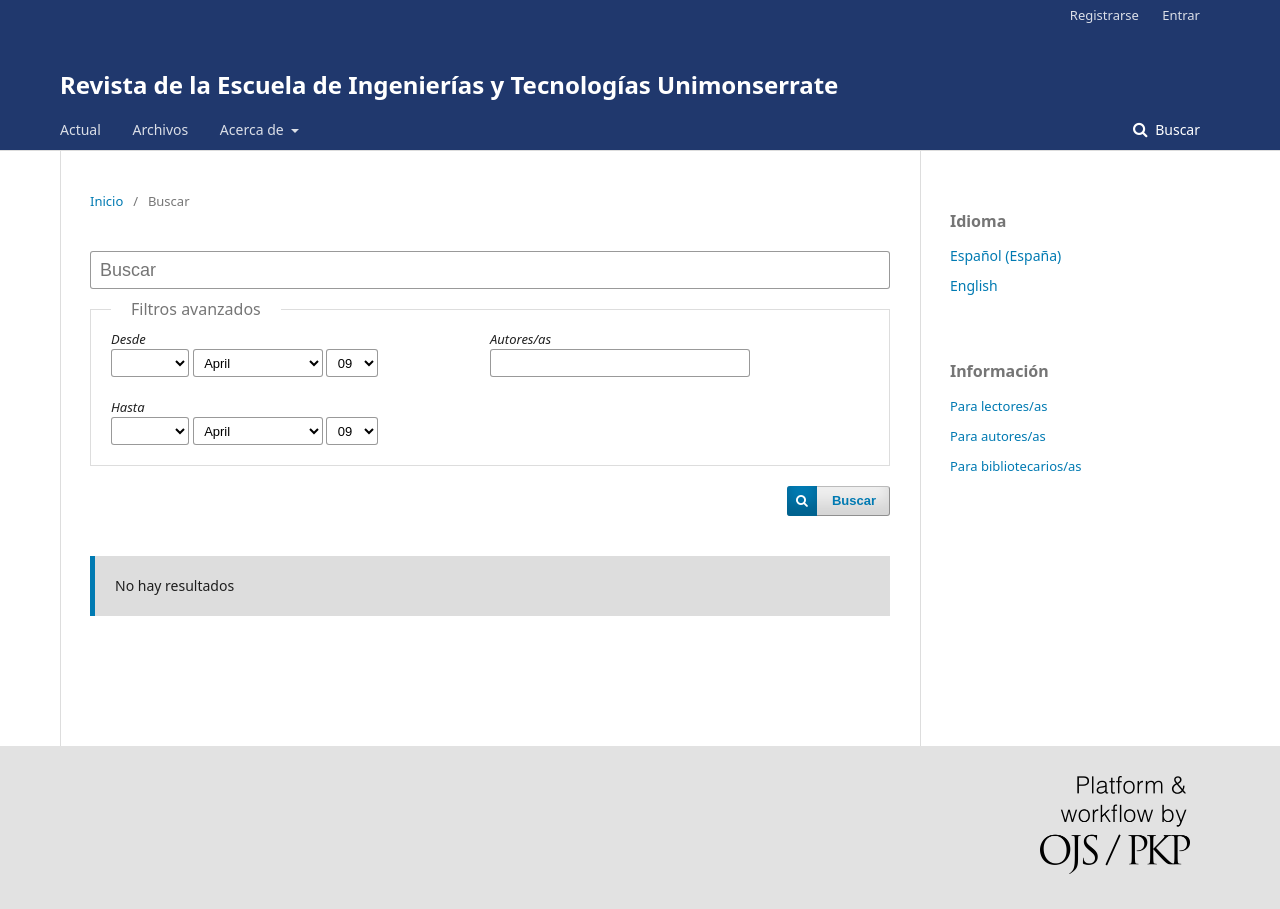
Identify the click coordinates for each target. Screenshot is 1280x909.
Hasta (128, 407)
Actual (80, 129)
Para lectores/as (998, 406)
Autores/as (520, 339)
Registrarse (1104, 15)
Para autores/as (998, 436)
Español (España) (1005, 255)
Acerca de (253, 129)
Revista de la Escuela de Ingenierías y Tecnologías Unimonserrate (449, 84)
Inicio (106, 201)
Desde (128, 339)
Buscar (1176, 129)
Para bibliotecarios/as (1016, 466)
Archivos (160, 129)
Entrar (1181, 15)
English (974, 285)
